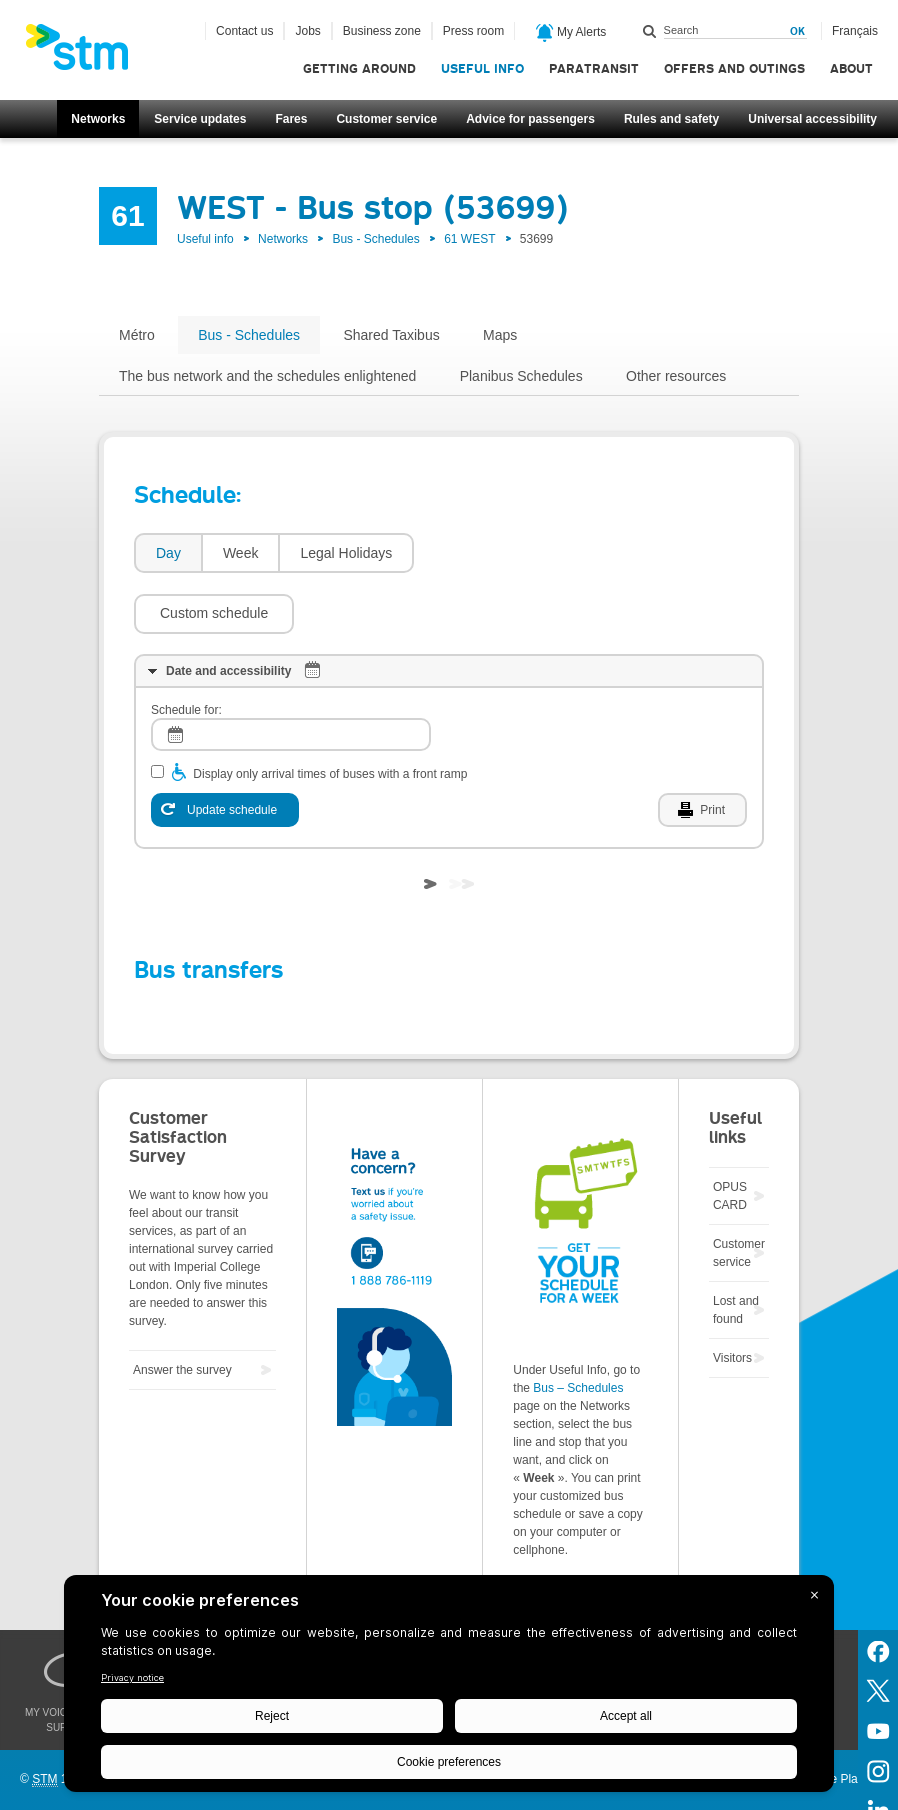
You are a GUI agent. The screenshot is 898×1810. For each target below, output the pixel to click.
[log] (291, 674)
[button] (504, 553)
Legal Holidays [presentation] (346, 553)
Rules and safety (671, 119)
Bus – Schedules (578, 1328)
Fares (291, 119)
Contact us (244, 31)
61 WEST (469, 239)
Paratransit (594, 68)
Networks (98, 119)
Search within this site (650, 31)
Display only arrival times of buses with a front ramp (330, 714)
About (851, 68)
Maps (500, 335)
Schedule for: (186, 650)
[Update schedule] (225, 750)
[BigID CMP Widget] (449, 1688)
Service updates (200, 119)
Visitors (732, 1298)
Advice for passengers (530, 119)
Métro (137, 335)
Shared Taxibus (391, 335)
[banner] (87, 53)
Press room (473, 31)
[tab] (167, 553)
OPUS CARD (730, 1136)
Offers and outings (734, 68)
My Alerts (571, 33)
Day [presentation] (168, 553)
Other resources (676, 376)
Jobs (307, 31)
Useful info (482, 68)
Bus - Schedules (375, 239)
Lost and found (736, 1250)
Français (855, 31)
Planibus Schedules (521, 376)
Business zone (382, 31)
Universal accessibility (812, 119)
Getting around (359, 68)
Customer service (386, 119)
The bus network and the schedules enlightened (267, 376)
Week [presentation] (241, 553)
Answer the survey (182, 1310)
